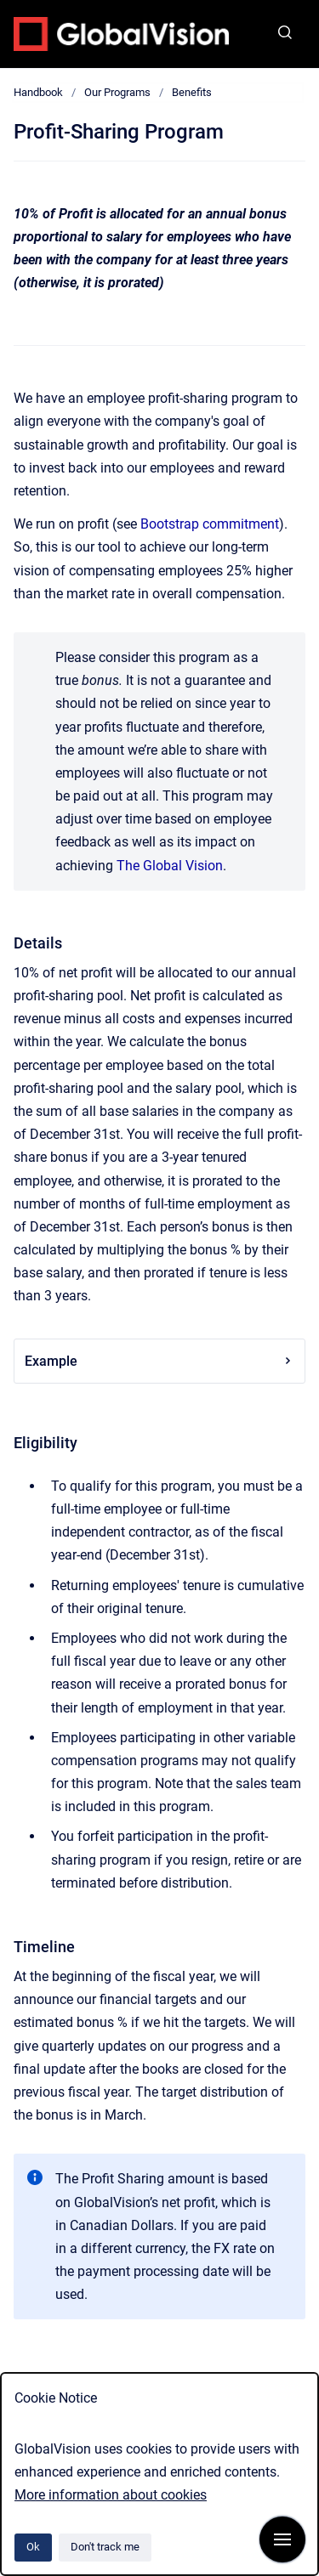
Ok (33, 2546)
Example (159, 1361)
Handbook (38, 92)
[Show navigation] (282, 2539)
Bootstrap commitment (209, 524)
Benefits (192, 92)
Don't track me (105, 2546)
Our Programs (117, 92)
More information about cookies (110, 2495)
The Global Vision (170, 866)
